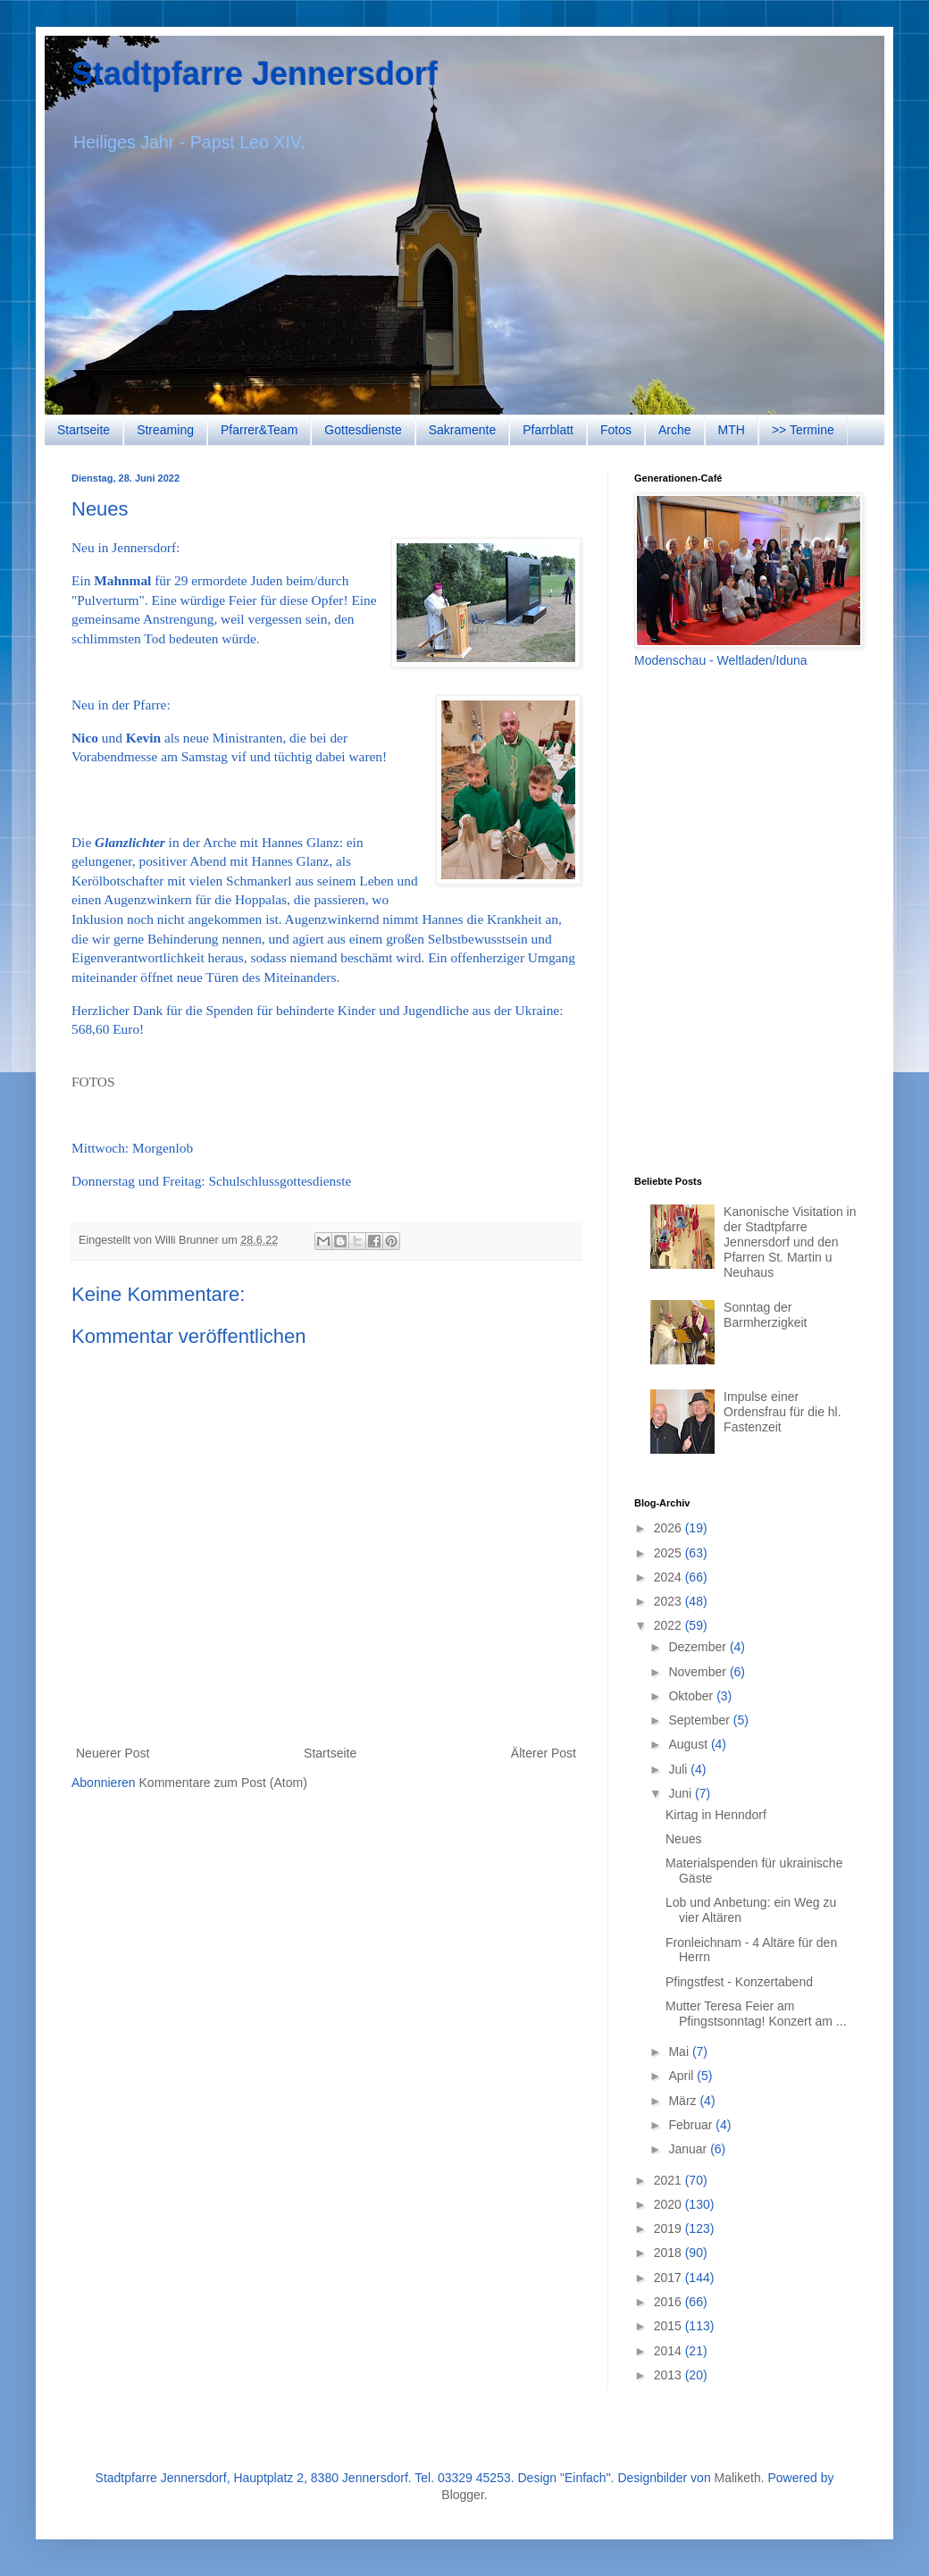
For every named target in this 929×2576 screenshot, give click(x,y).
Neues (683, 1839)
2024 (669, 1577)
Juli (679, 1769)
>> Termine (803, 430)
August (689, 1744)
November (698, 1672)
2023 (669, 1601)
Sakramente (462, 430)
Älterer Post (543, 1753)
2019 (669, 2228)
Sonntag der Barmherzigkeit (765, 1315)
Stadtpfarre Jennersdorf (254, 73)
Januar (689, 2149)
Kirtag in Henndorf (715, 1815)
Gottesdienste (362, 430)
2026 (669, 1528)
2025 (669, 1553)
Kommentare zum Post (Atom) (223, 1782)
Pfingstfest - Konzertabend (739, 1982)
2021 (669, 2180)
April (682, 2075)
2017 (669, 2277)
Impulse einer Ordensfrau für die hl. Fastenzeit (782, 1411)
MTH (731, 430)
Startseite (83, 430)
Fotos (616, 430)
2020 (669, 2204)
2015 (669, 2326)
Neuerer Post (112, 1753)
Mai (679, 2051)
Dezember (698, 1647)
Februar (692, 2125)
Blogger (462, 2495)
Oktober (692, 1696)
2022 (669, 1625)
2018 (669, 2252)
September (700, 1720)
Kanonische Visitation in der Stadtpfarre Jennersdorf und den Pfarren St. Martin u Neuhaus (790, 1241)
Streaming (165, 430)
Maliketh (738, 2478)
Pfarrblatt (548, 430)
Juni (681, 1793)
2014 (669, 2351)
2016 (669, 2302)
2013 (669, 2375)
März (683, 2101)
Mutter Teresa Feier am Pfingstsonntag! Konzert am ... (756, 2013)
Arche (674, 430)
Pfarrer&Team (259, 430)
